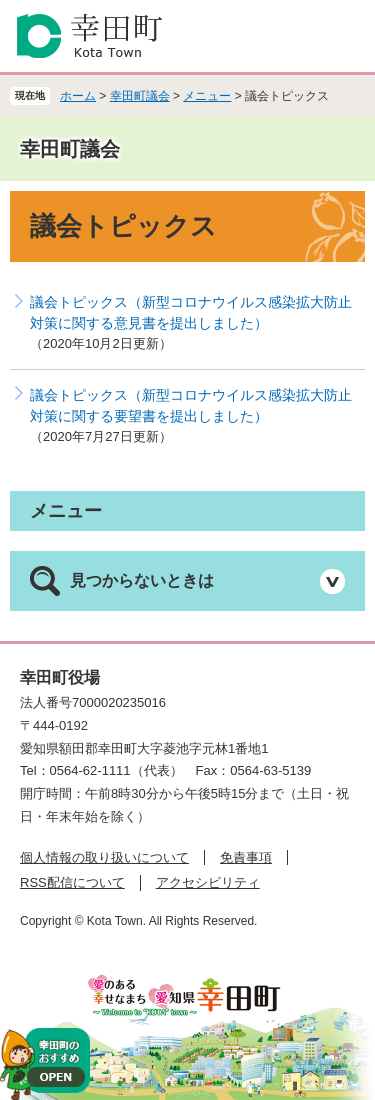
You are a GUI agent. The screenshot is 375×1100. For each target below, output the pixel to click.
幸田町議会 (140, 96)
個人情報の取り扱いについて (104, 857)
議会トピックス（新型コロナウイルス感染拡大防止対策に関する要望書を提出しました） (191, 405)
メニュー (207, 96)
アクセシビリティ (208, 882)
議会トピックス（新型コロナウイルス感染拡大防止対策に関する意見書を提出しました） (191, 312)
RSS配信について (72, 882)
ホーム (78, 96)
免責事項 (246, 857)
